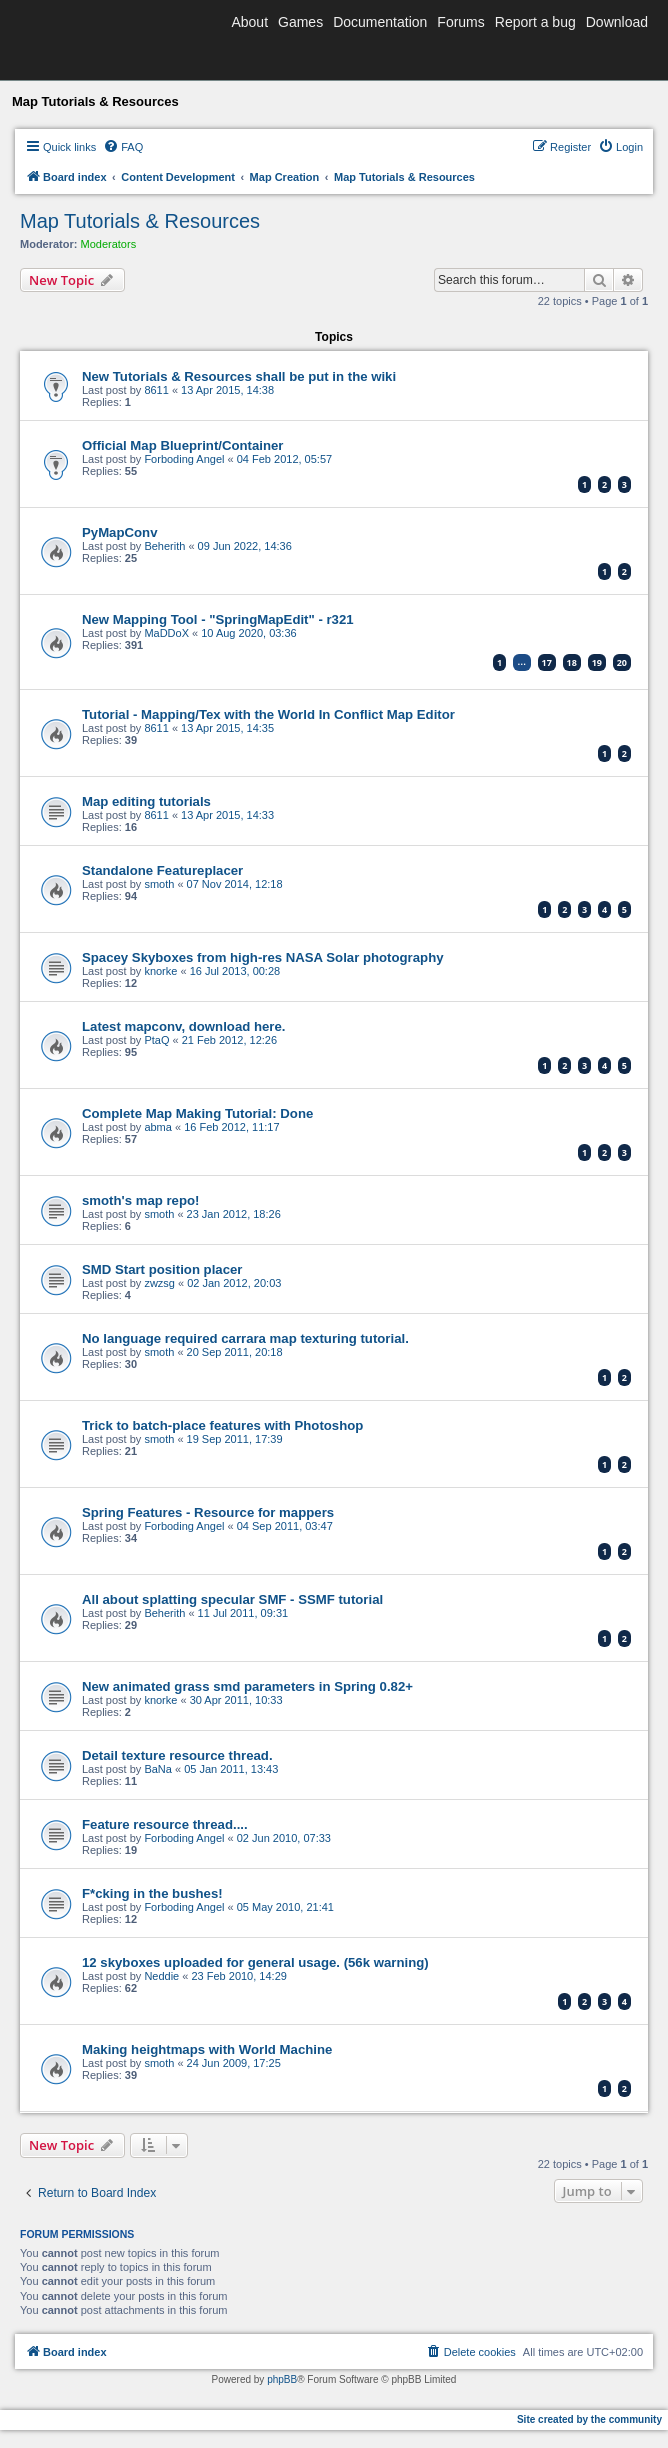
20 (622, 662)
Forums (460, 22)
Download (617, 22)
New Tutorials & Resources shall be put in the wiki (239, 376)
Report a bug (535, 22)
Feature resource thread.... (165, 1824)
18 (572, 662)
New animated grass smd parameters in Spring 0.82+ (247, 1686)
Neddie (161, 1976)
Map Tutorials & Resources (140, 221)
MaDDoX (166, 633)
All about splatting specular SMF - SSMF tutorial (232, 1599)
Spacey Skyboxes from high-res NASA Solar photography (263, 957)
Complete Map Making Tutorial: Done (197, 1113)
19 (597, 662)
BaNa (158, 1769)
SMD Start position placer (162, 1269)
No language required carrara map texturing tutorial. (245, 1338)
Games (300, 22)
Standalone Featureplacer (162, 870)
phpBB (282, 2379)
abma (158, 1127)
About (249, 22)
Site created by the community (589, 2419)
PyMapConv (119, 532)
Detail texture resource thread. (177, 1755)
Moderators (109, 244)
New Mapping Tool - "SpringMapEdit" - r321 (218, 619)
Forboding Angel (184, 459)
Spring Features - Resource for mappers (208, 1512)
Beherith (164, 546)
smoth (159, 884)
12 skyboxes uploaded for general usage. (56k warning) (255, 1962)
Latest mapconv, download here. (183, 1026)
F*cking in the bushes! (152, 1893)
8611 (156, 390)
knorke (160, 971)
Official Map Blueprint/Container (183, 445)
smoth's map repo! (140, 1200)
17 (547, 662)
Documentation (380, 22)
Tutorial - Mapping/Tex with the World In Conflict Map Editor (268, 714)
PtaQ (156, 1040)
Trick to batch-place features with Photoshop (222, 1425)
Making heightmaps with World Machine (207, 2049)
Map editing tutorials (146, 801)
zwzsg (159, 1283)
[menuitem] (123, 147)
